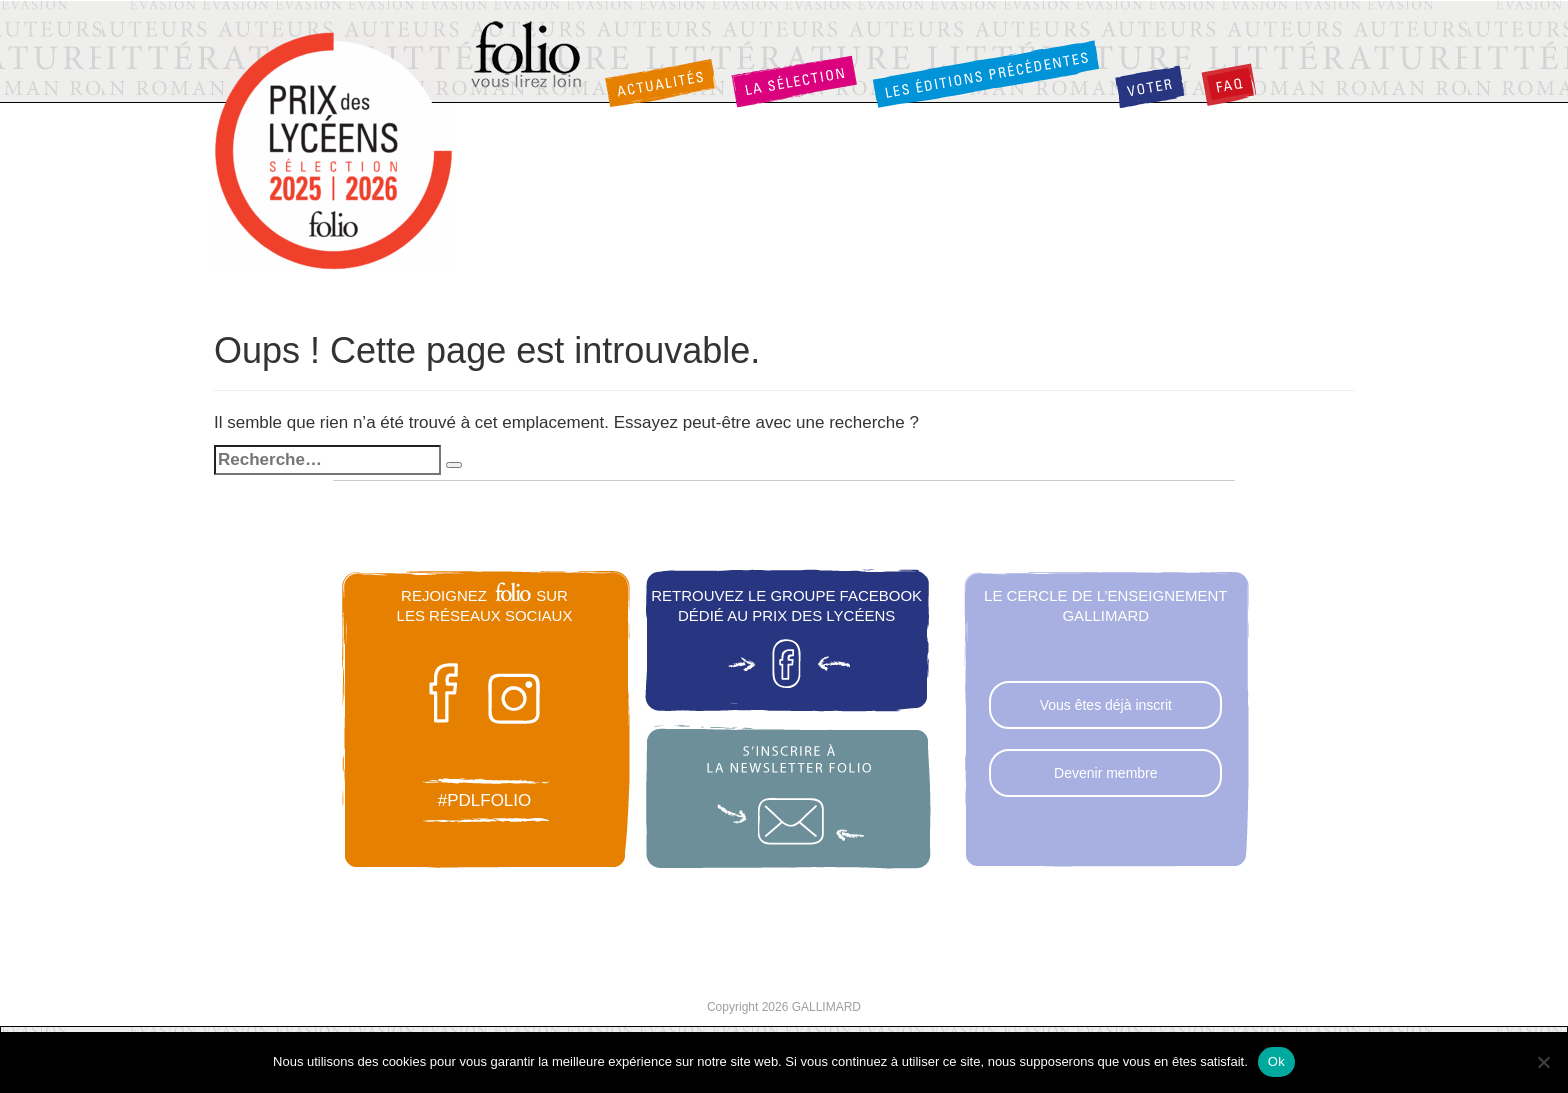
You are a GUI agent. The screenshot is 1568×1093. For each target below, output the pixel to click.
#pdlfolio (485, 800)
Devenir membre (1105, 773)
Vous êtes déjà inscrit (1106, 705)
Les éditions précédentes (986, 73)
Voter (1150, 86)
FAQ (1228, 84)
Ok (1276, 1061)
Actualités (659, 83)
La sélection (794, 81)
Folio (527, 56)
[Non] (1543, 1062)
